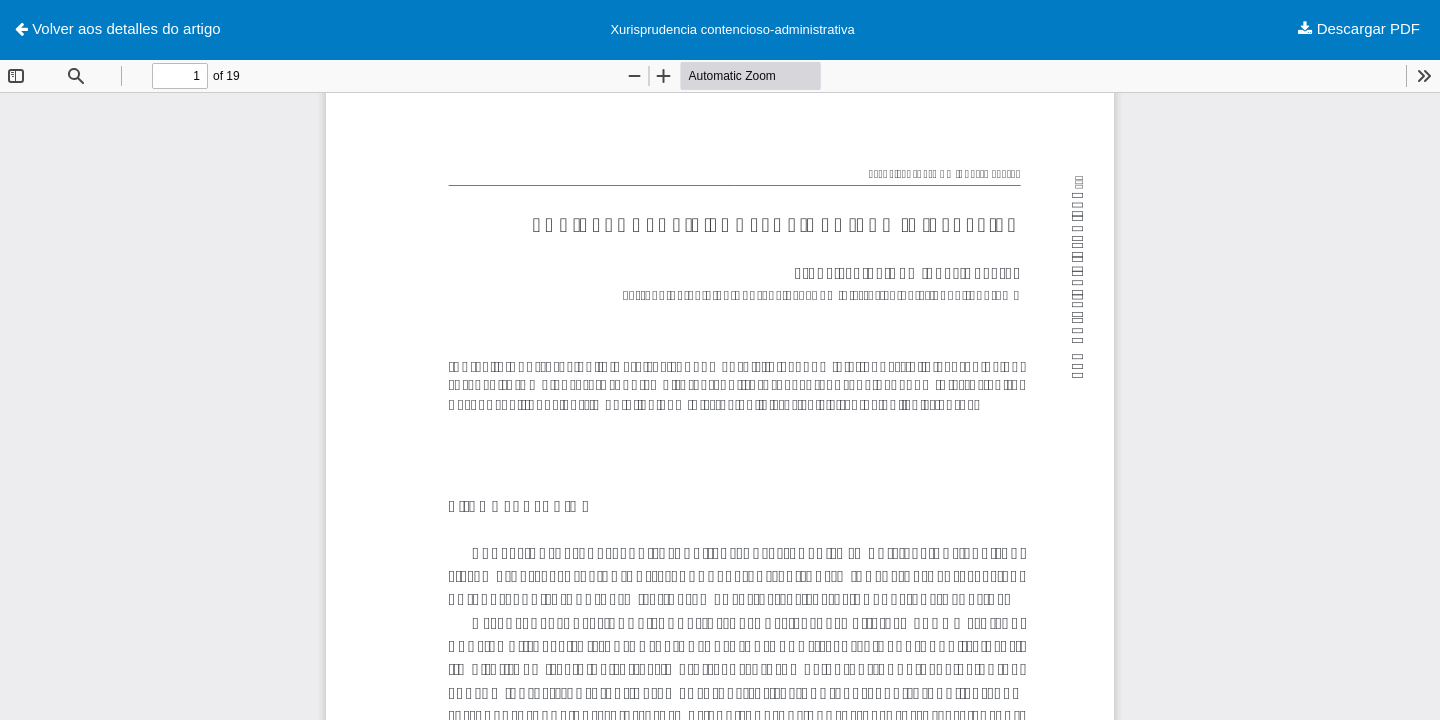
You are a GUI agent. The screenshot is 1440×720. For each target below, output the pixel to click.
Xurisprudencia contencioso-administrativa (732, 29)
